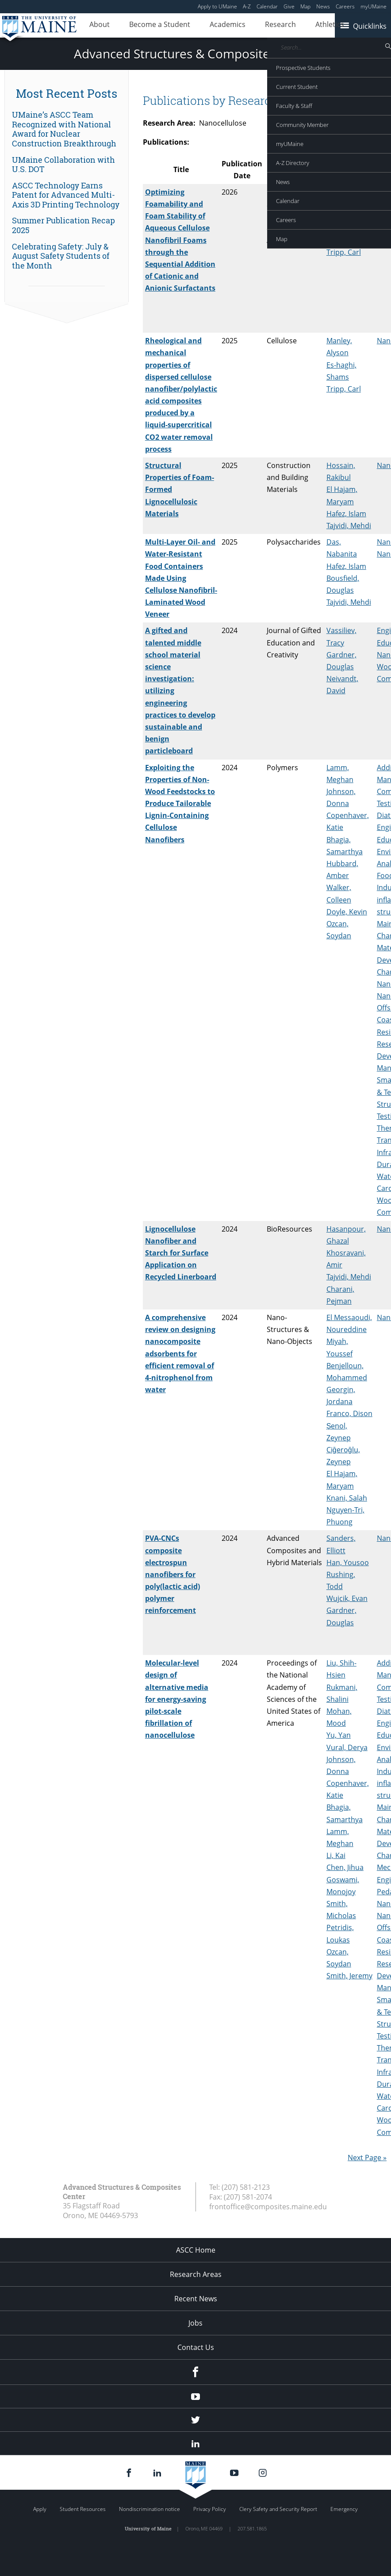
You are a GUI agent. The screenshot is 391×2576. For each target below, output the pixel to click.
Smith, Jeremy (349, 1976)
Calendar (267, 6)
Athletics (290, 26)
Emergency (344, 2509)
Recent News (195, 2298)
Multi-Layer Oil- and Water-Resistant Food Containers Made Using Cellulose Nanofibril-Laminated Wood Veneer (181, 578)
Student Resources (83, 2509)
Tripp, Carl (343, 252)
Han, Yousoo (347, 1562)
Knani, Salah (346, 1498)
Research (249, 26)
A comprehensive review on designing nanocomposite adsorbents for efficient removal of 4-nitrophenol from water (180, 1353)
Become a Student (146, 26)
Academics (205, 26)
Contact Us (195, 2347)
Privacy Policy (209, 2509)
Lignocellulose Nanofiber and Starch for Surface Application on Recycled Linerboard (180, 1253)
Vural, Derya (347, 1747)
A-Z (247, 6)
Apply (39, 2509)
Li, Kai (335, 1855)
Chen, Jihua (345, 1867)
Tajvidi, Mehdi (348, 240)
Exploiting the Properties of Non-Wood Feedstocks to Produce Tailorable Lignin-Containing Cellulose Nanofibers (180, 804)
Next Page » (367, 2157)
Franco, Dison (349, 1413)
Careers (345, 6)
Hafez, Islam (346, 513)
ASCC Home (195, 2250)
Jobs (195, 2323)
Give (289, 6)
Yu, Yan (338, 1735)
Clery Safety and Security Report (278, 2509)
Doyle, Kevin (346, 912)
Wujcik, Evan (347, 1598)
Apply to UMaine (217, 6)
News (323, 6)
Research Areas (196, 2274)
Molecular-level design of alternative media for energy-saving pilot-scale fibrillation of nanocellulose (176, 1699)
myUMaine (373, 6)
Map (305, 6)
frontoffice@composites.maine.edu (268, 2206)
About (95, 26)
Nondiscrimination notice (149, 2509)
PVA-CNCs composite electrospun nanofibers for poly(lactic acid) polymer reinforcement (172, 1574)
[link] (66, 129)
